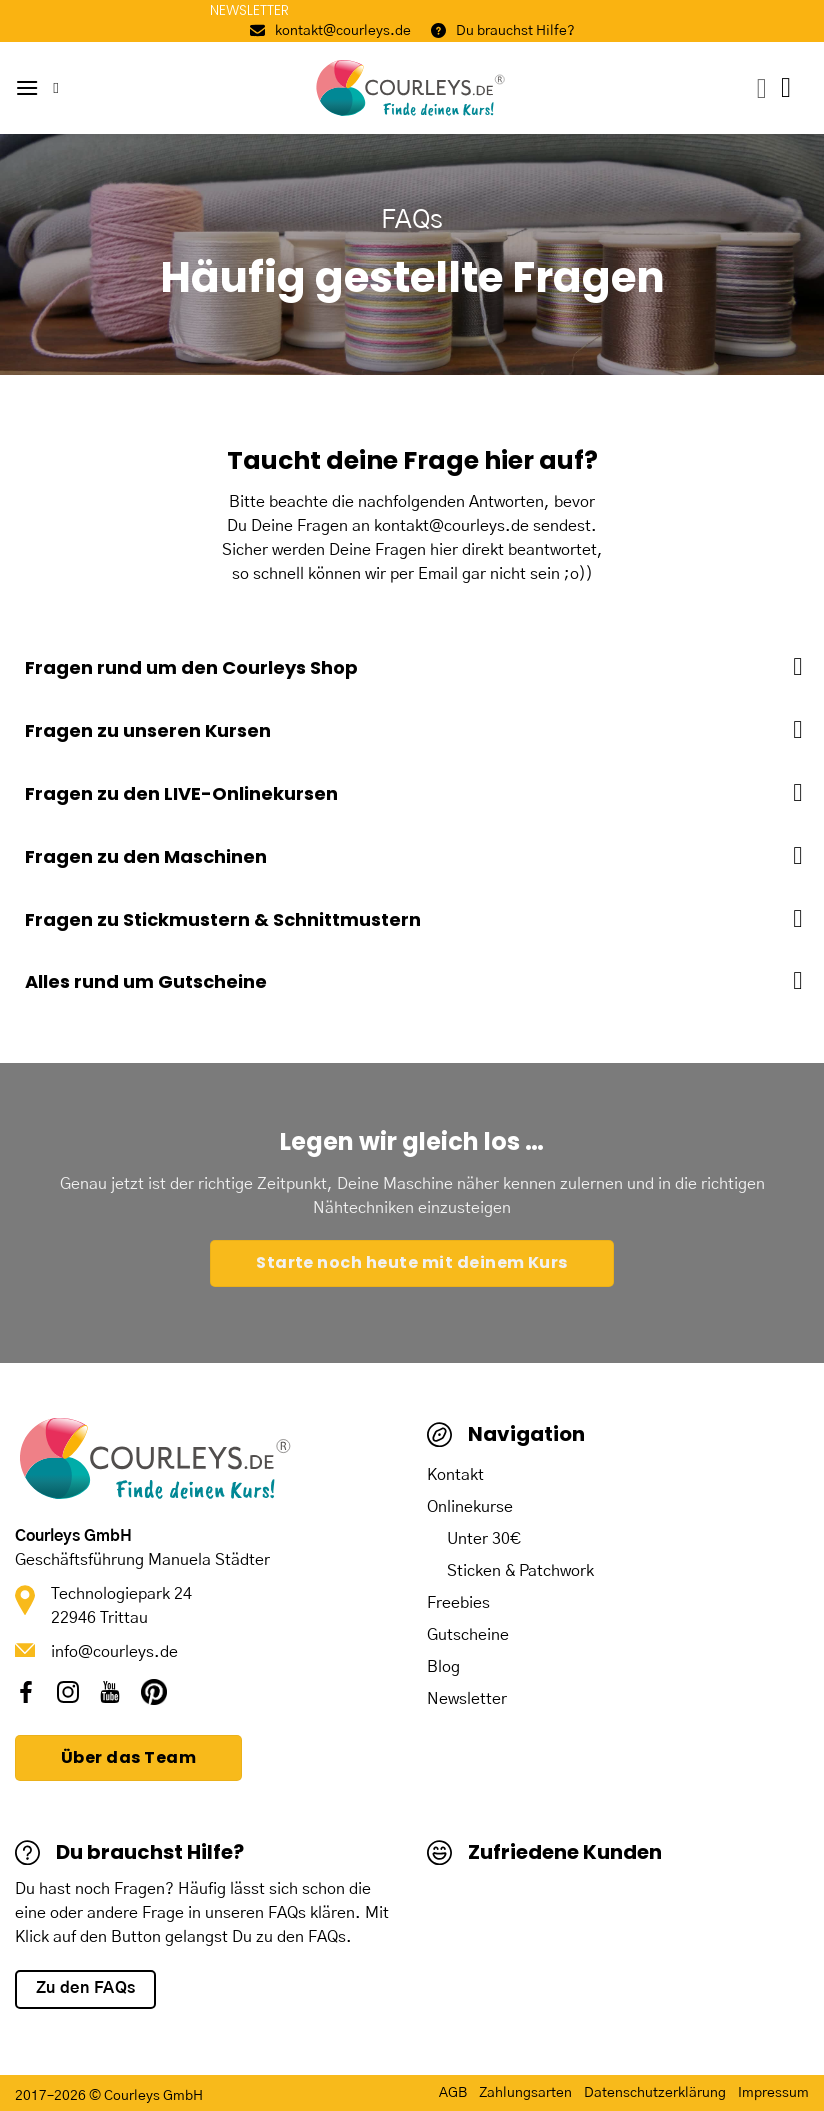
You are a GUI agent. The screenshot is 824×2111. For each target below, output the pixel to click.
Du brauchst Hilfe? (503, 30)
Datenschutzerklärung (655, 2093)
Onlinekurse (470, 1507)
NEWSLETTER (249, 10)
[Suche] (60, 88)
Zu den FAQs (86, 1988)
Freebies (458, 1603)
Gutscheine (468, 1635)
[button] (27, 87)
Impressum (773, 2093)
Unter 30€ (484, 1539)
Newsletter (467, 1699)
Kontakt (455, 1475)
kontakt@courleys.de (330, 30)
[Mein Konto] (762, 88)
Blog (443, 1667)
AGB (453, 2093)
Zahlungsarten (525, 2093)
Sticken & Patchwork (520, 1571)
